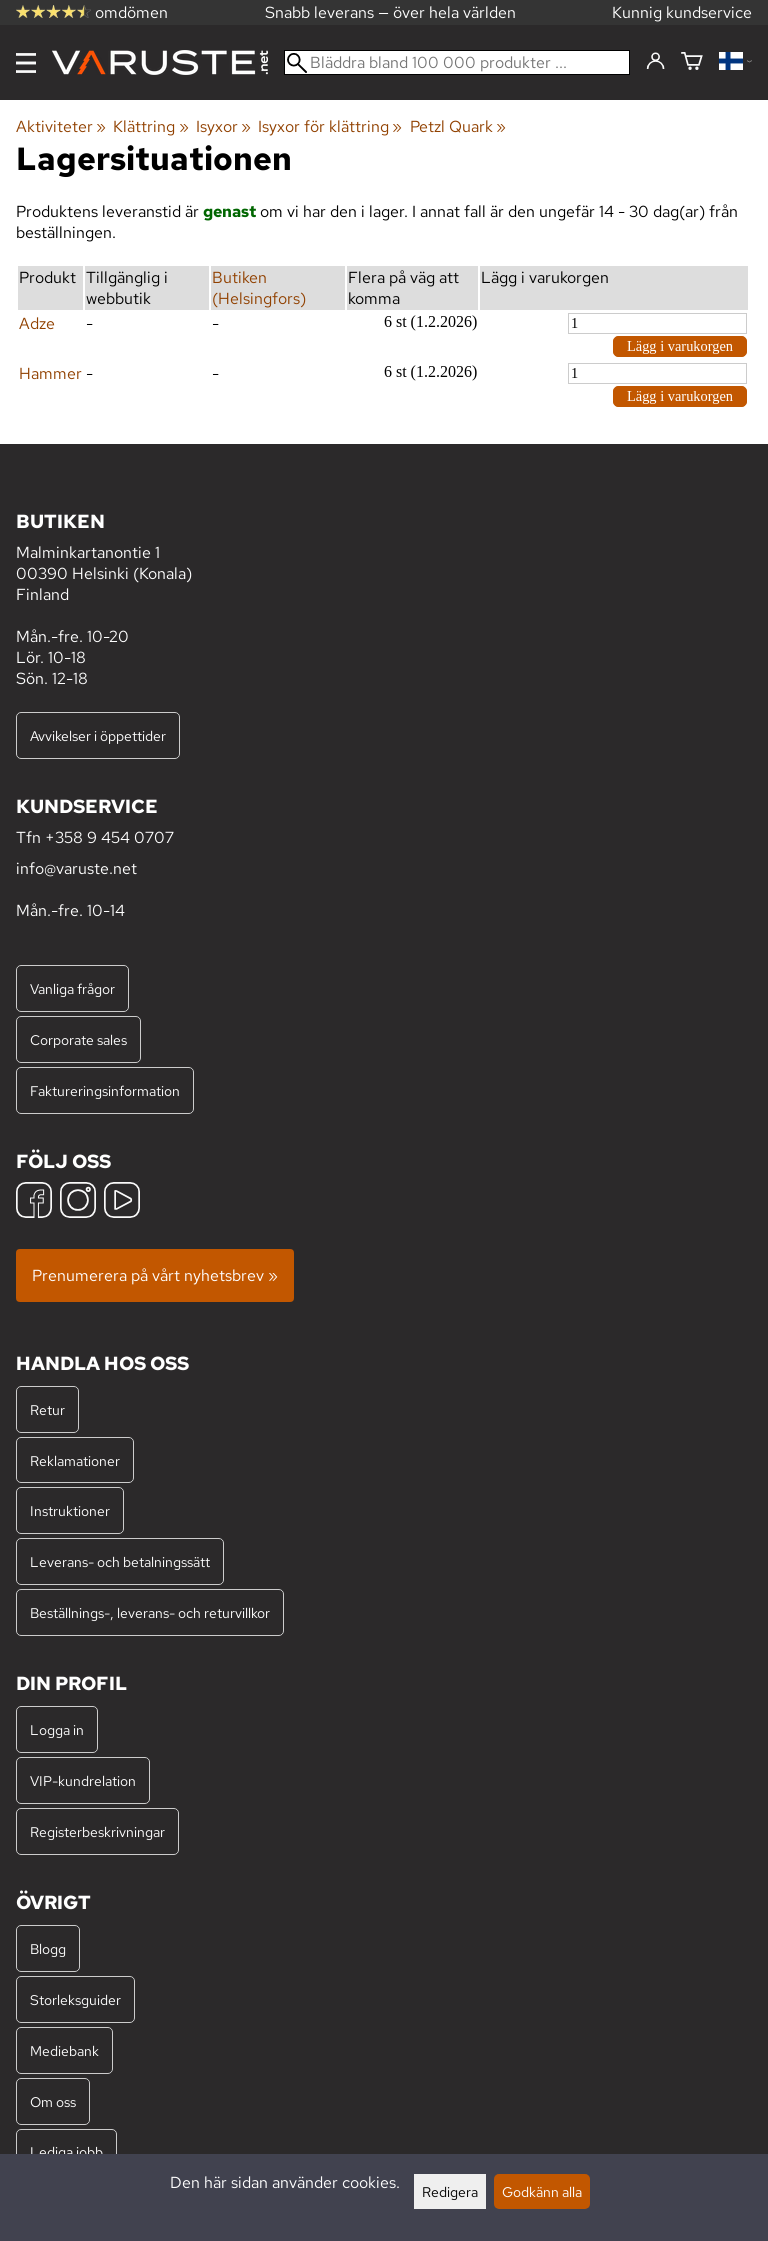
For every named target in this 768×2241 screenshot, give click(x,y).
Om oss (53, 2101)
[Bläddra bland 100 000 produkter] (457, 62)
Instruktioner (70, 1510)
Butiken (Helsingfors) (259, 288)
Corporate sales (78, 1039)
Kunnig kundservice (682, 12)
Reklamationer (75, 1460)
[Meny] (26, 63)
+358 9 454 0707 (109, 837)
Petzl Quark (458, 126)
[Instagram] (78, 1202)
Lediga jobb (66, 2151)
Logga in (57, 1729)
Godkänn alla (542, 2191)
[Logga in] (655, 62)
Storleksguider (75, 1999)
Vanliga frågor (72, 988)
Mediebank (64, 2050)
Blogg (48, 1948)
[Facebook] (34, 1202)
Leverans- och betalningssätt (120, 1561)
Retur (47, 1409)
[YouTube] (122, 1202)
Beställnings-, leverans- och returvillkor (150, 1612)
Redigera (450, 2191)
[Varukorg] (692, 62)
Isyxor (223, 126)
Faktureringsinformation (105, 1090)
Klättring (150, 126)
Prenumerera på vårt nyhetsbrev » (155, 1275)
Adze (37, 323)
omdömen (92, 12)
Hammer (50, 373)
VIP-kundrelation (83, 1780)
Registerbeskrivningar (97, 1831)
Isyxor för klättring (330, 126)
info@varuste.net (76, 868)
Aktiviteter (61, 126)
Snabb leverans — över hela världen (390, 12)
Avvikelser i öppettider (98, 735)
